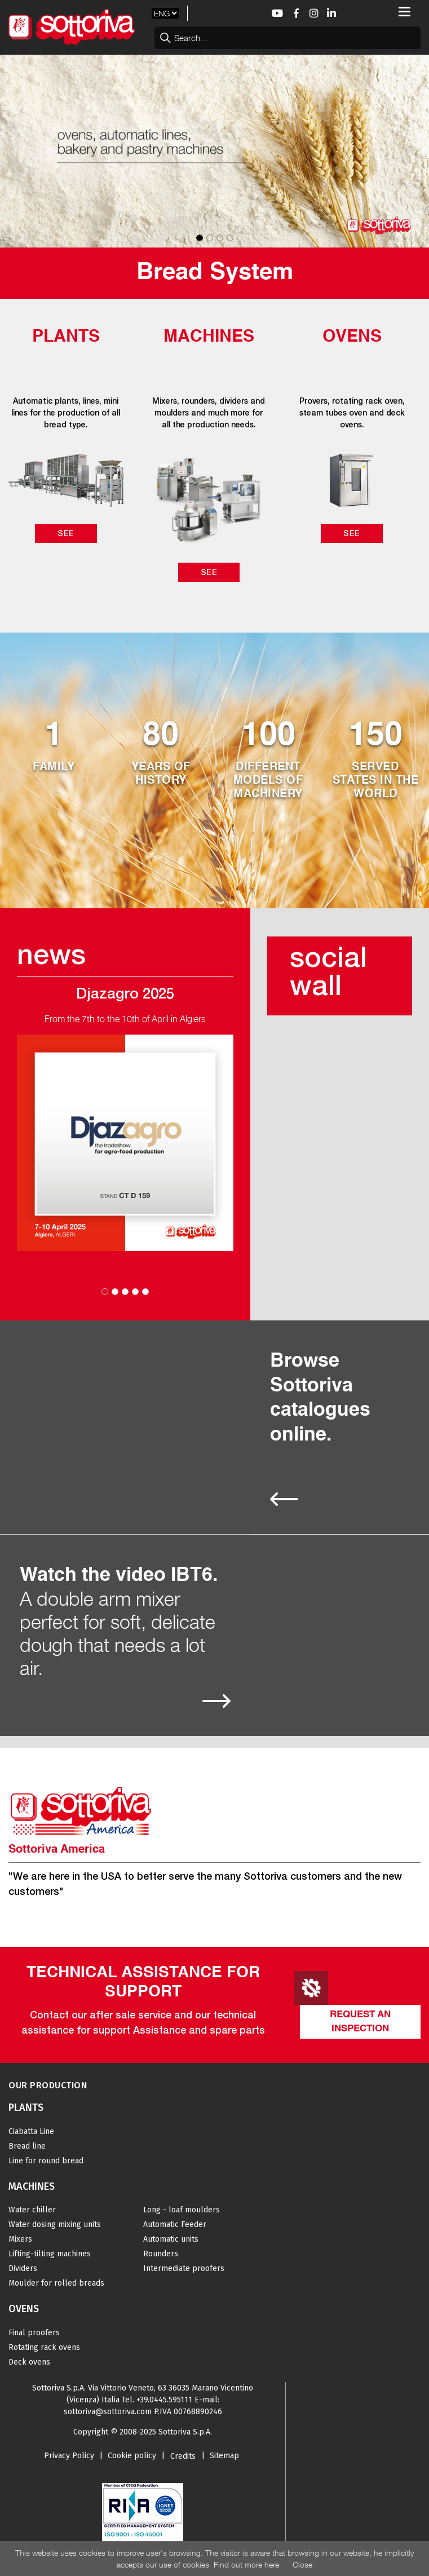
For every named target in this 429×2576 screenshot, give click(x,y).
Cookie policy (132, 2455)
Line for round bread (45, 2161)
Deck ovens (29, 2362)
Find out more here (246, 2564)
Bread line (27, 2146)
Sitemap (224, 2455)
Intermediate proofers (183, 2268)
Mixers (20, 2239)
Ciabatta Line (31, 2131)
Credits (183, 2456)
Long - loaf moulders (181, 2210)
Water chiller (32, 2210)
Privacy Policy (69, 2455)
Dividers (22, 2268)
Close (302, 2564)
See (66, 533)
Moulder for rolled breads (56, 2283)
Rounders (160, 2254)
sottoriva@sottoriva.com (108, 2411)
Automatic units (170, 2239)
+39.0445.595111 (164, 2400)
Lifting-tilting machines (49, 2254)
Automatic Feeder (174, 2224)
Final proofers (34, 2333)
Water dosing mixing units (54, 2224)
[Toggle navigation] (404, 11)
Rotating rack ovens (44, 2347)
